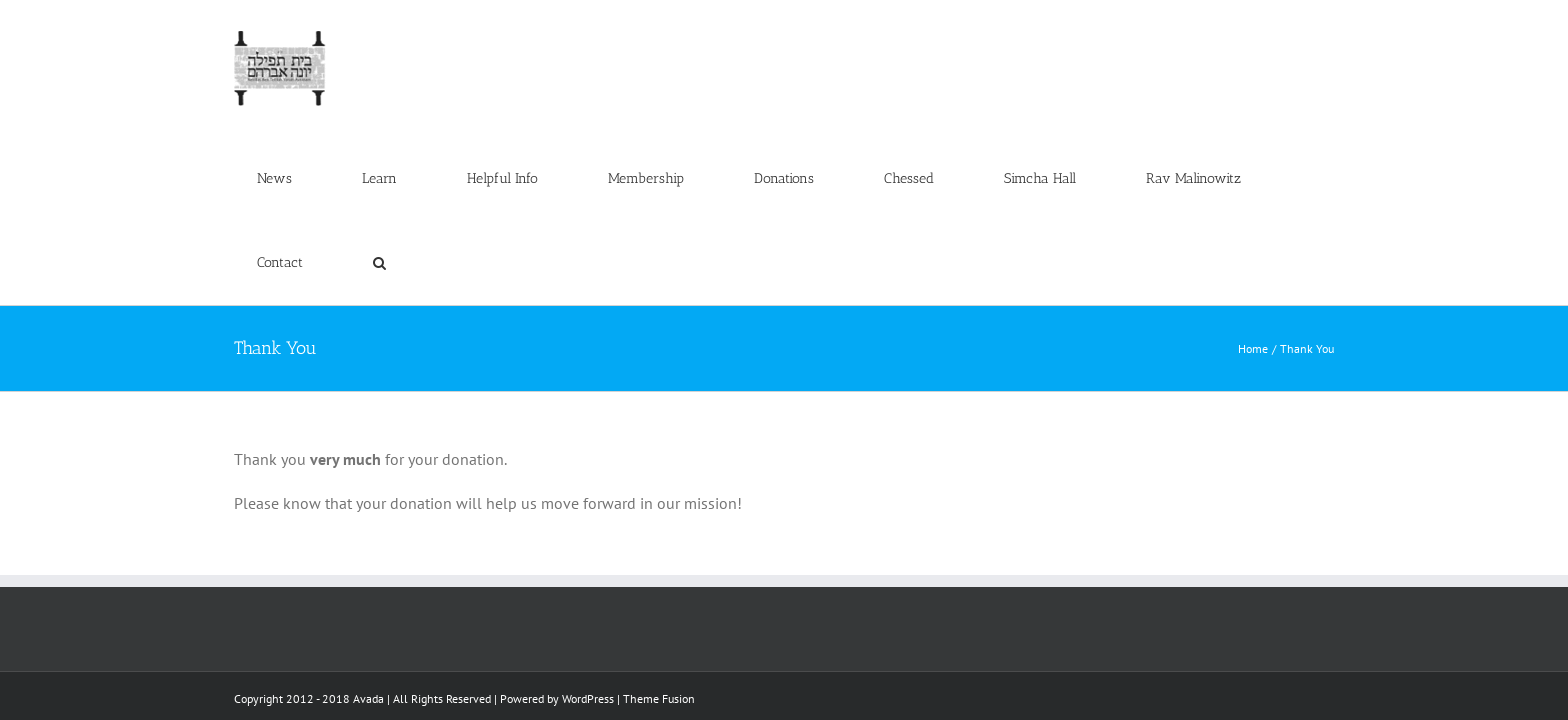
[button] (1305, 42)
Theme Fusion (659, 530)
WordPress (588, 530)
